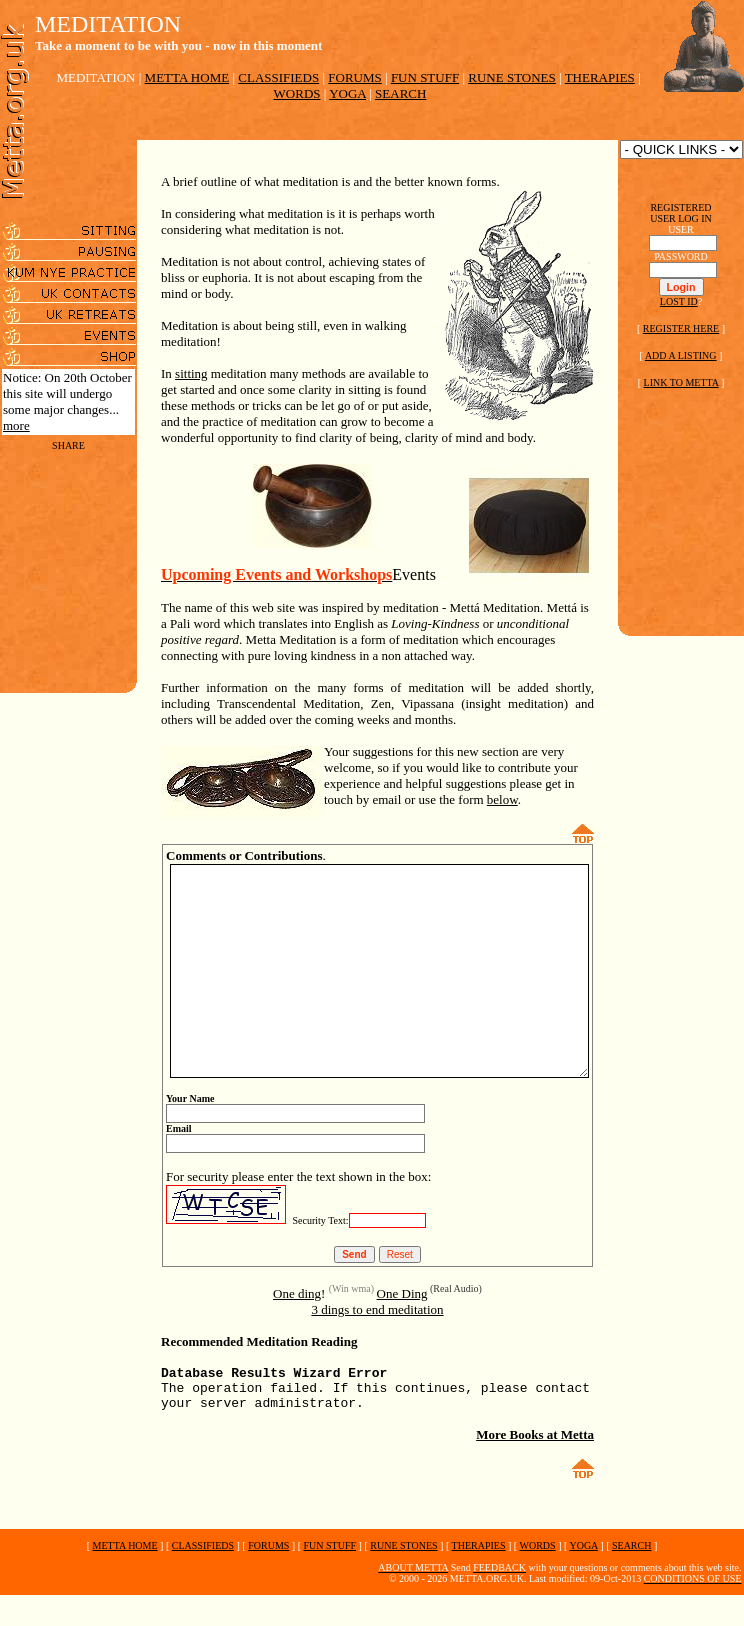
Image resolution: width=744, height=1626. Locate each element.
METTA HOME (187, 77)
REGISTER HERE (681, 328)
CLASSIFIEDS (278, 77)
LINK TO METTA (681, 382)
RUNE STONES (512, 77)
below (315, 767)
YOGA (347, 93)
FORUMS (354, 77)
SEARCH (400, 93)
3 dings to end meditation (377, 1319)
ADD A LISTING (681, 355)
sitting (167, 341)
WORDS (297, 93)
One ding (297, 1303)
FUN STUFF (425, 77)
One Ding (402, 1303)
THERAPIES (600, 77)
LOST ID (679, 301)
